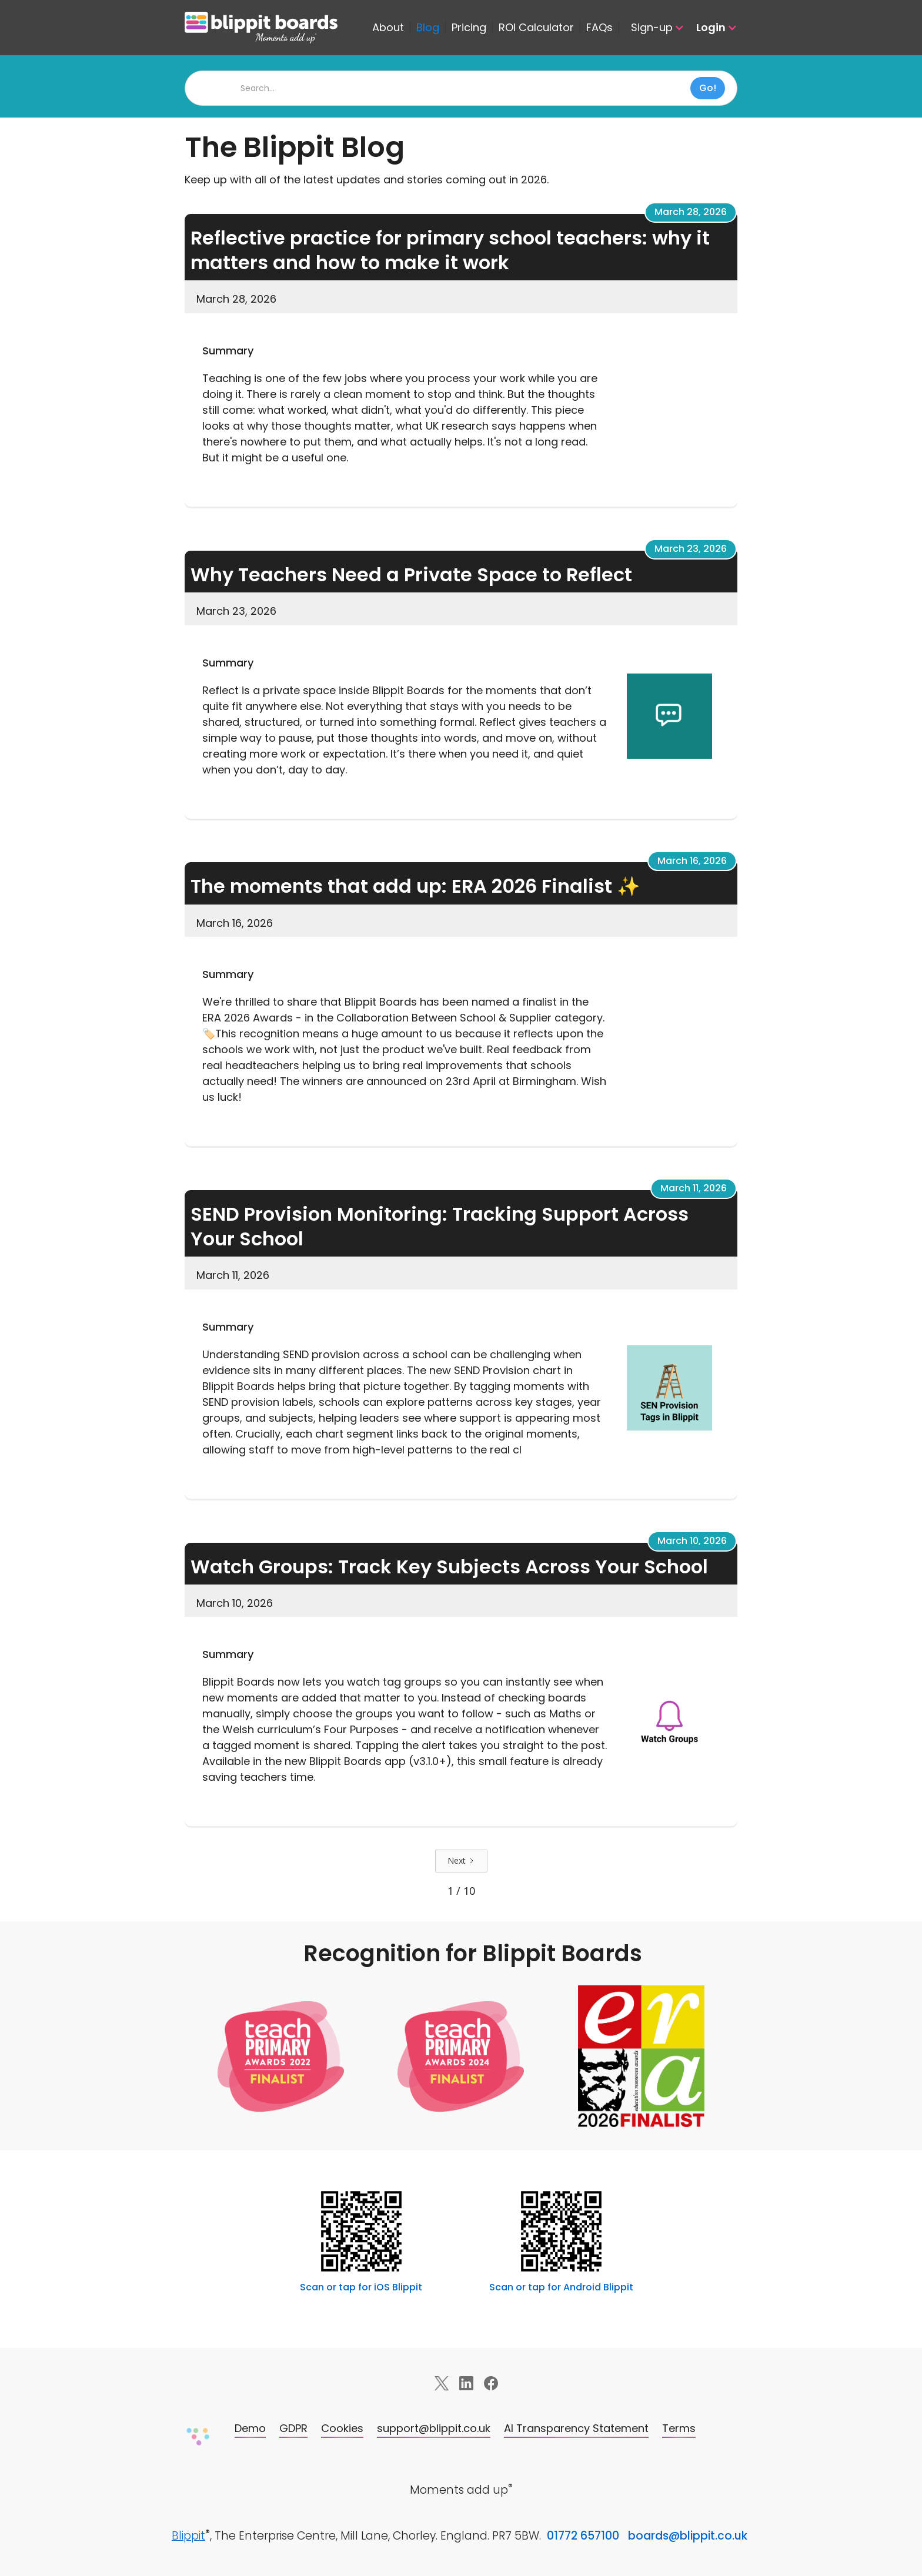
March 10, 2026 (692, 1540)
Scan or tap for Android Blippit (561, 2287)
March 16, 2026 (692, 860)
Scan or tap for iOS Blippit (361, 2287)
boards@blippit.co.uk (687, 2536)
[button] (651, 27)
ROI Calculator (536, 27)
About (388, 27)
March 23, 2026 (690, 548)
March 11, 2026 (693, 1188)
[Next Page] (461, 1861)
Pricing (469, 27)
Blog (427, 27)
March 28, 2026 (690, 212)
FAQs (599, 27)
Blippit (188, 2536)
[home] (275, 27)
